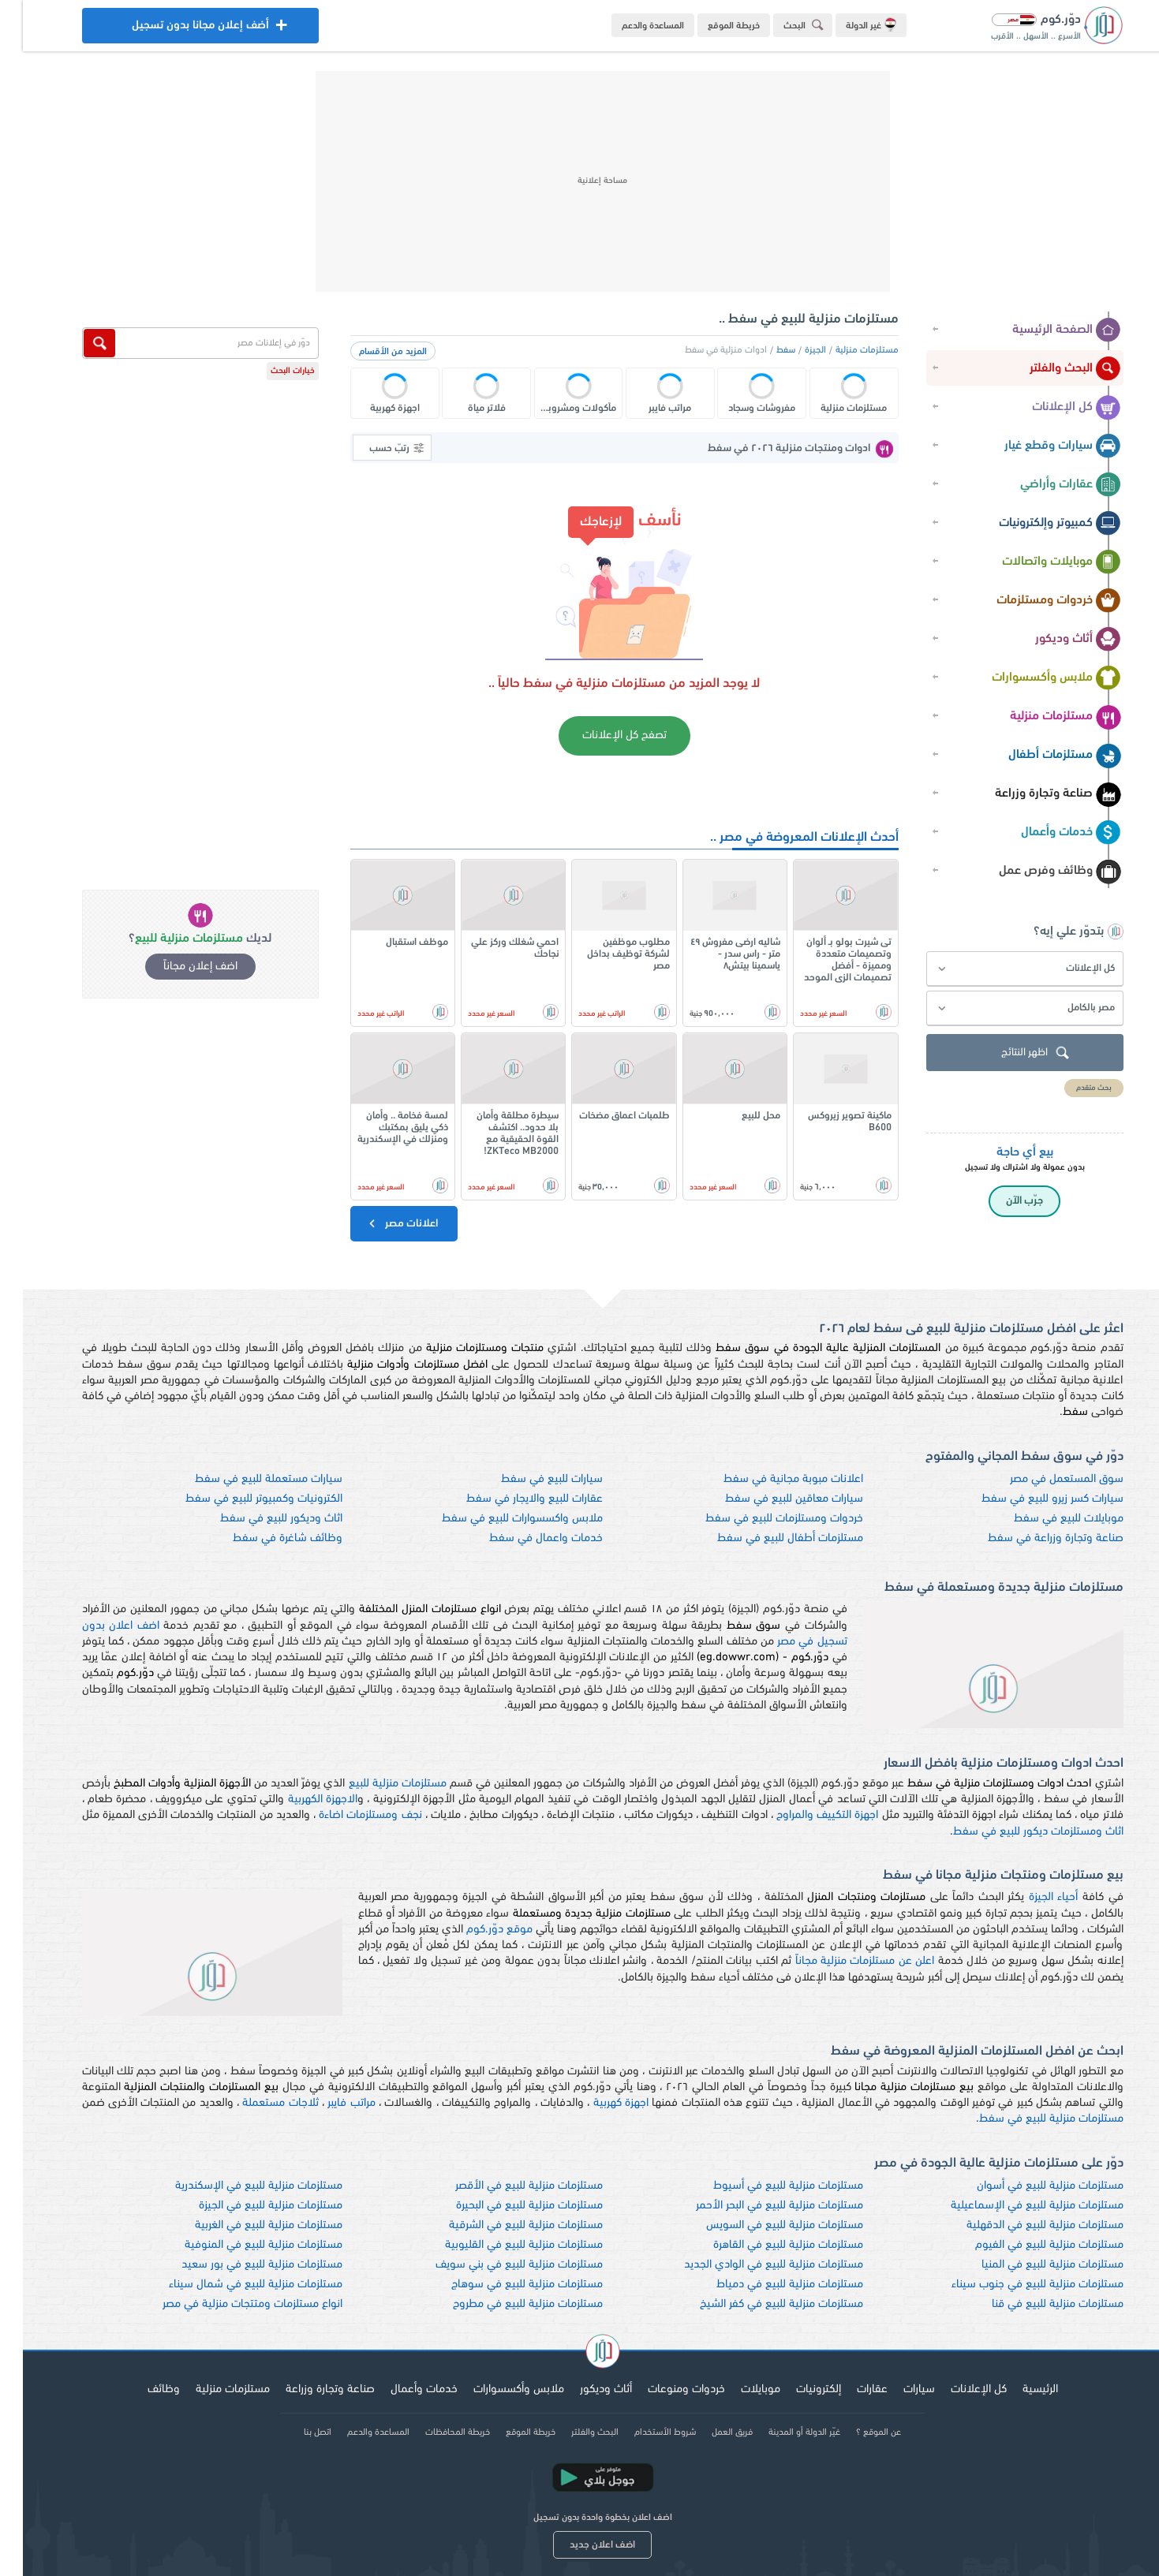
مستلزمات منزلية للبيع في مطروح (505, 2304)
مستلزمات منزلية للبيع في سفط (1028, 2119)
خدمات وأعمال (1048, 833)
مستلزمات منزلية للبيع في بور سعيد (239, 2265)
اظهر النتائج (1013, 1053)
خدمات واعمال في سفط (523, 1538)
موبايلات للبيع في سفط (1046, 1519)
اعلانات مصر (379, 1223)
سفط (762, 350)
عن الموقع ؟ (855, 2432)
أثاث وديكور (1055, 639)
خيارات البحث (270, 371)
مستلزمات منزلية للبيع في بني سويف (496, 2265)
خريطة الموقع (711, 26)
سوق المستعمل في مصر (1044, 1479)
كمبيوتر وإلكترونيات (1037, 523)
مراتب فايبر (328, 2103)
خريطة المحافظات (434, 2432)
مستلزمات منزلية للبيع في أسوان (1027, 2186)
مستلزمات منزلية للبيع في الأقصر (506, 2186)
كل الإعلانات (1053, 407)
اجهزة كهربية (598, 2103)
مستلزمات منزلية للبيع (375, 1784)
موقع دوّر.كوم (476, 1930)
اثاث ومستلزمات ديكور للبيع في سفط (1015, 1832)
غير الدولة (848, 24)
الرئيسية (1017, 2389)
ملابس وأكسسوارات (1033, 678)
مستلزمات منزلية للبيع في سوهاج (504, 2284)
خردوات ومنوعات (663, 2389)
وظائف (141, 2389)
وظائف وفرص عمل (1037, 871)
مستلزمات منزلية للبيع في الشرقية (503, 2225)
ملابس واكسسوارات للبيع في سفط (499, 1519)
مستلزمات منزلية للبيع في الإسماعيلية (1014, 2206)
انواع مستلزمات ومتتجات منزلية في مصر (230, 2304)
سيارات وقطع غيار (1039, 446)
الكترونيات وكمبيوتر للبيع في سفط (241, 1499)
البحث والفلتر (1052, 369)
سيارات (896, 2389)
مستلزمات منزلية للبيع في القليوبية (501, 2245)
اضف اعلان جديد (579, 2545)
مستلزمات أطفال (1041, 755)
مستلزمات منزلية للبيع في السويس (761, 2225)
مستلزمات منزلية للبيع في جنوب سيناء (1015, 2284)
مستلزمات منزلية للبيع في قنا (1035, 2304)
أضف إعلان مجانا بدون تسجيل (177, 29)
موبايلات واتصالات (1038, 562)
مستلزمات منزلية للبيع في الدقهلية (1022, 2225)
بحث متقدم (1071, 1088)
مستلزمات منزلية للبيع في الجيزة (248, 2206)
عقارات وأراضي (1047, 485)
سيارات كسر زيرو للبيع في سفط (1030, 1499)
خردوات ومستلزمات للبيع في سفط (761, 1519)
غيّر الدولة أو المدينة (781, 2432)
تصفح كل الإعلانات (601, 735)
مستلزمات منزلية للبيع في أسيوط (765, 2186)
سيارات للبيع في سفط (529, 1479)
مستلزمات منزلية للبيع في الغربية (246, 2225)
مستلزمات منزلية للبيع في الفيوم (1026, 2245)
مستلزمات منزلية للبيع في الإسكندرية (236, 2186)
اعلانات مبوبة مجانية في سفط (770, 1479)
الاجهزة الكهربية (300, 1799)
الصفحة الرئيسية (1043, 330)
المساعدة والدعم (630, 26)
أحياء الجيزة (1031, 1897)
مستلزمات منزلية (1042, 717)
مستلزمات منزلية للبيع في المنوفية (241, 2245)
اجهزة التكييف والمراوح (804, 1815)
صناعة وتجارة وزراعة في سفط (1033, 1538)
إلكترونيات (795, 2389)
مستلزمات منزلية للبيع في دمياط (767, 2284)
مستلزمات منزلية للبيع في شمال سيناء (233, 2284)
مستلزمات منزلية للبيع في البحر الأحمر (756, 2206)
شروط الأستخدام (642, 2432)
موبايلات (737, 2389)
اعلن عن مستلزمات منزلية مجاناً (842, 1961)
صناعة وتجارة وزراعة (1035, 794)
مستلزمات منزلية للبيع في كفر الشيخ (758, 2304)
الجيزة (792, 350)
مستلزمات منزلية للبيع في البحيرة (506, 2206)
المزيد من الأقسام (370, 352)
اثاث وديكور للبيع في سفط (258, 1519)
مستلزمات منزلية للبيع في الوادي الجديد (750, 2265)
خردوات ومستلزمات (1036, 601)
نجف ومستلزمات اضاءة (347, 1815)
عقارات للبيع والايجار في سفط (511, 1499)
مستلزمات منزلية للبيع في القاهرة (765, 2245)
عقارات (849, 2389)
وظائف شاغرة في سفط (265, 1538)
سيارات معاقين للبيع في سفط (771, 1499)
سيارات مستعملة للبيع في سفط (246, 1479)
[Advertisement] (580, 181)
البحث (783, 25)
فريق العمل (709, 2432)
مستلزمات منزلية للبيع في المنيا (1030, 2265)
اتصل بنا (294, 2432)
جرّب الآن (1001, 1201)
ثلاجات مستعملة (257, 2103)
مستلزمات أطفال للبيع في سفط (767, 1538)
